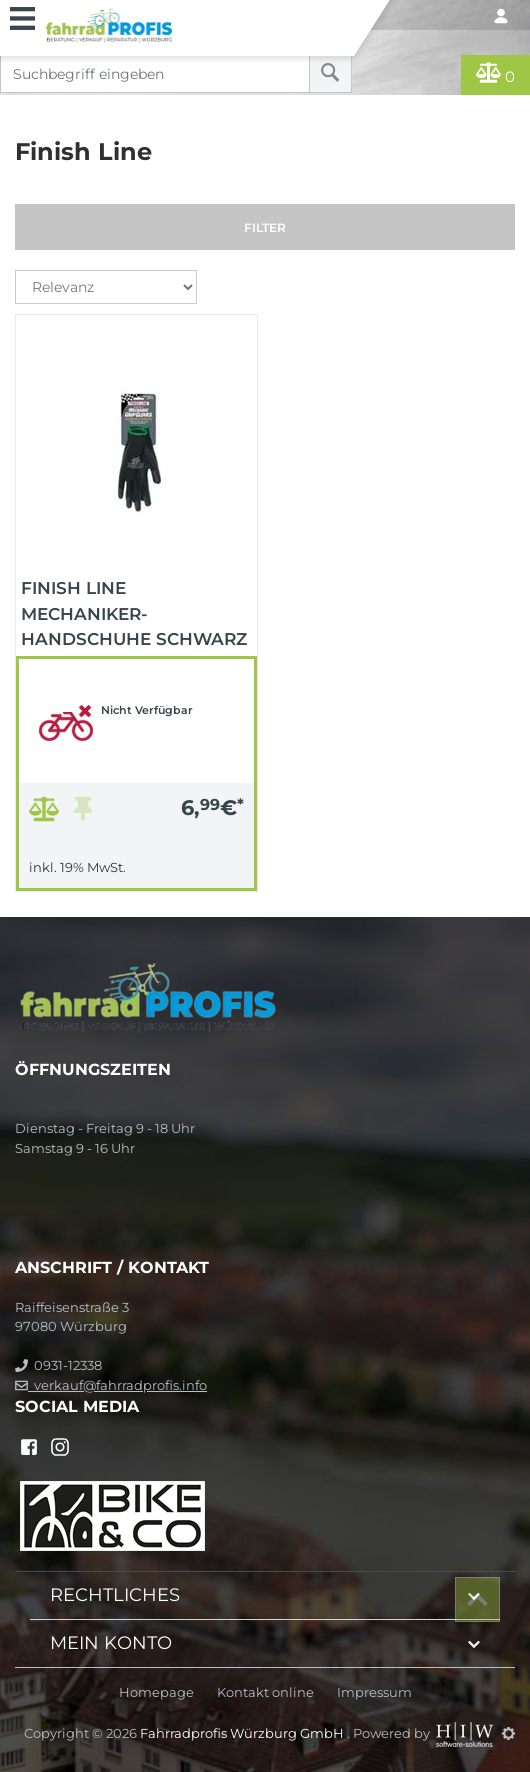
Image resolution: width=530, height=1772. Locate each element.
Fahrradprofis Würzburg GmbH (243, 1733)
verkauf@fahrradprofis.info (111, 1385)
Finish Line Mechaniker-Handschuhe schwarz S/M (134, 612)
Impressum (374, 1692)
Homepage (156, 1692)
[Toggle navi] (22, 16)
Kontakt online (265, 1692)
